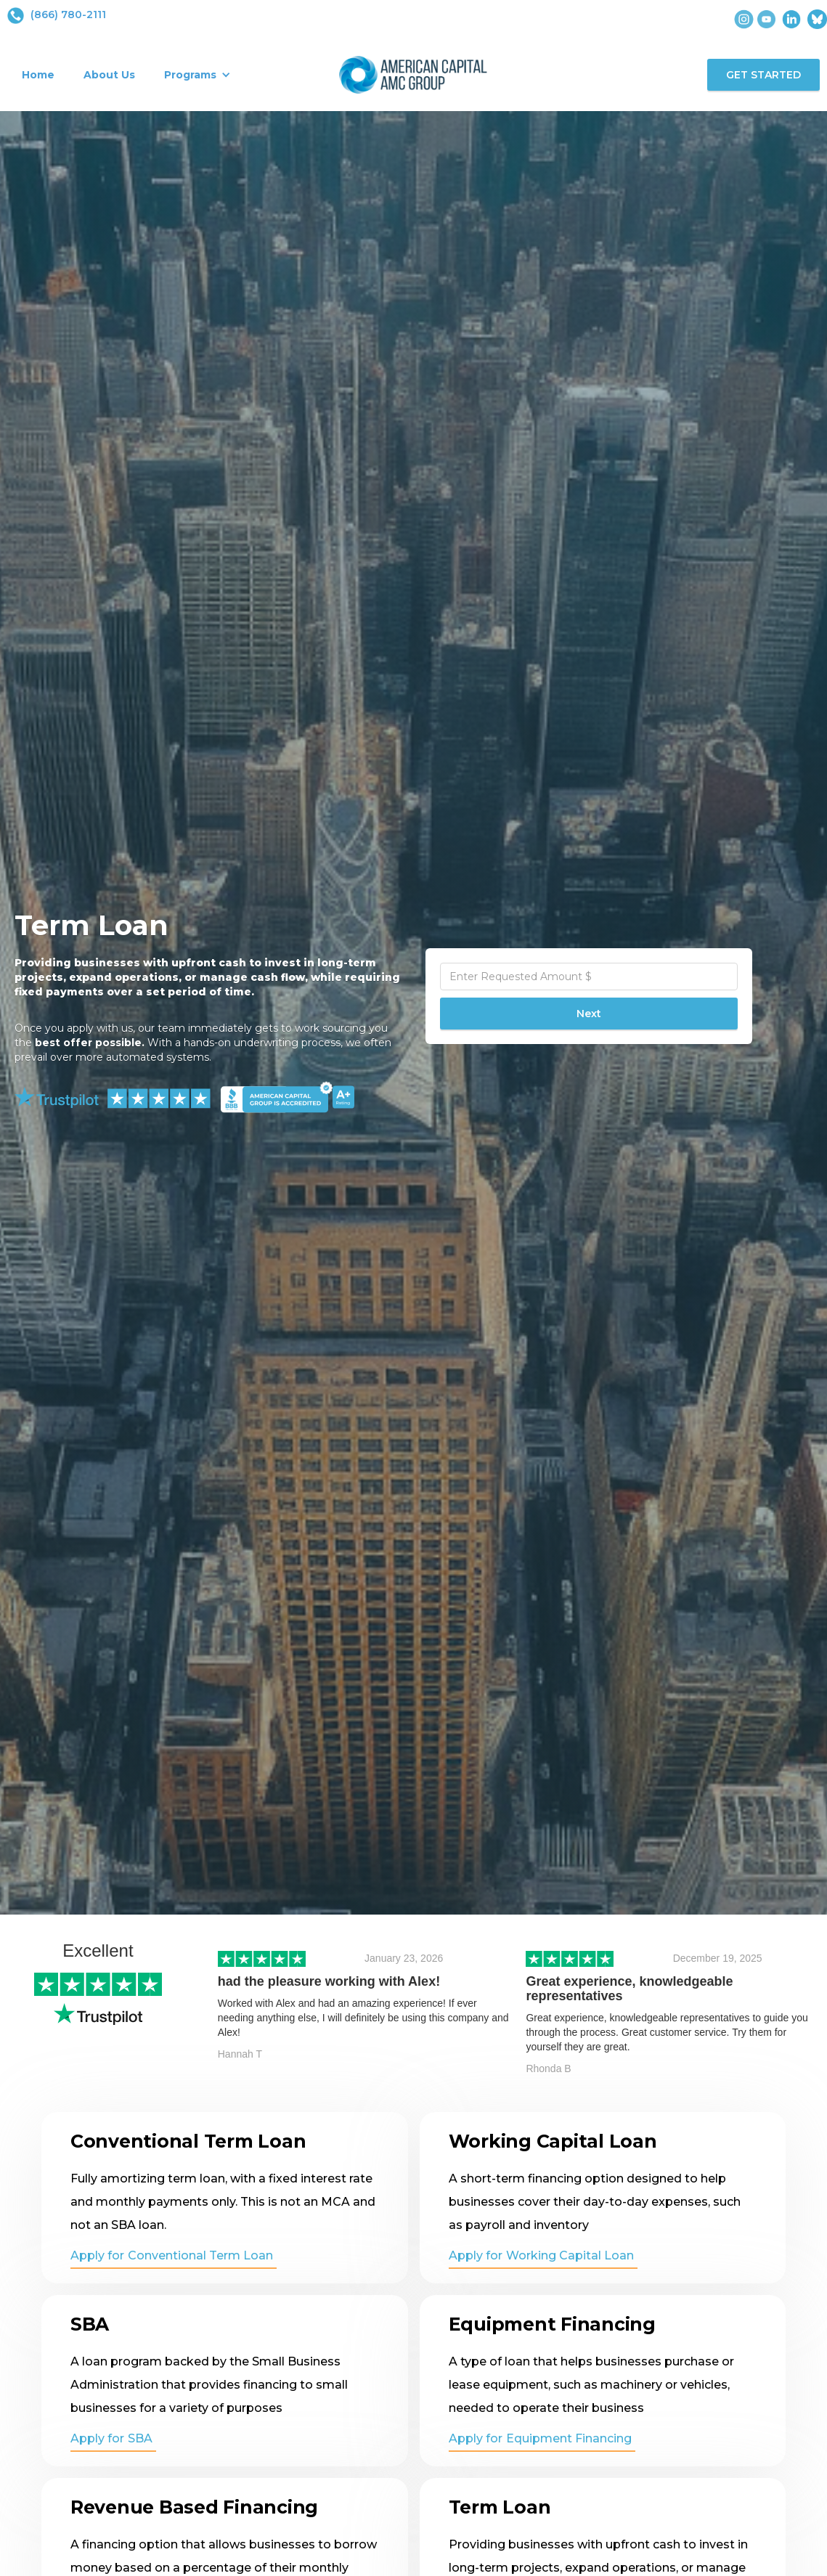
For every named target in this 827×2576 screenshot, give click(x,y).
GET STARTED (763, 74)
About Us (109, 74)
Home (38, 74)
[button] (197, 75)
